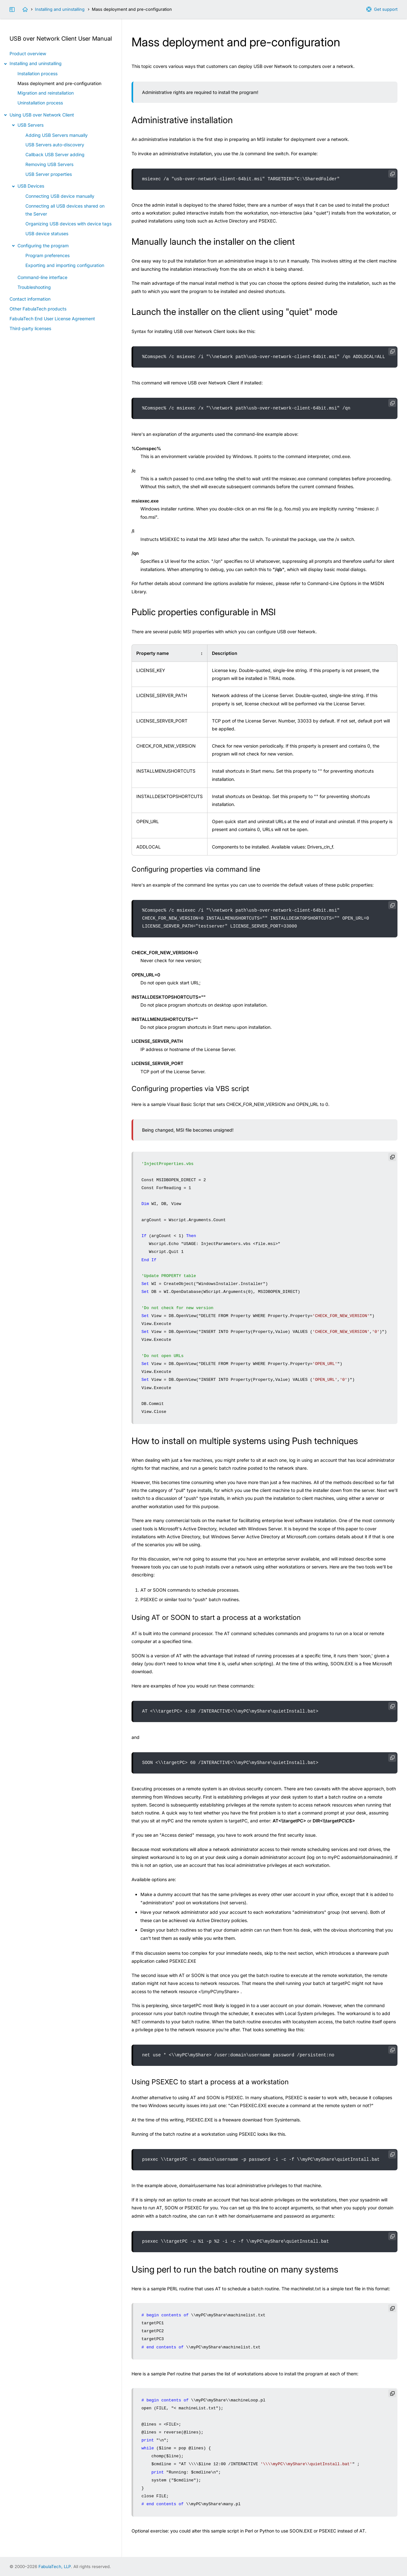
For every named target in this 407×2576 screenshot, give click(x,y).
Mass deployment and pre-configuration (59, 83)
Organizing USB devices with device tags (68, 223)
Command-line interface (42, 277)
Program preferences (47, 255)
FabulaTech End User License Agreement (52, 318)
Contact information (30, 299)
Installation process (37, 73)
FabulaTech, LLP (54, 2566)
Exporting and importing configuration (64, 265)
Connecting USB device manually (59, 196)
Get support (385, 9)
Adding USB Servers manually (56, 135)
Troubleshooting (34, 287)
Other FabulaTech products (38, 308)
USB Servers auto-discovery (54, 144)
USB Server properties (48, 174)
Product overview (28, 53)
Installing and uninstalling (60, 9)
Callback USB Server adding (55, 154)
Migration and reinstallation (45, 93)
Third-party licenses (30, 328)
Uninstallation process (40, 102)
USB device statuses (46, 233)
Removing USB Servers (49, 164)
